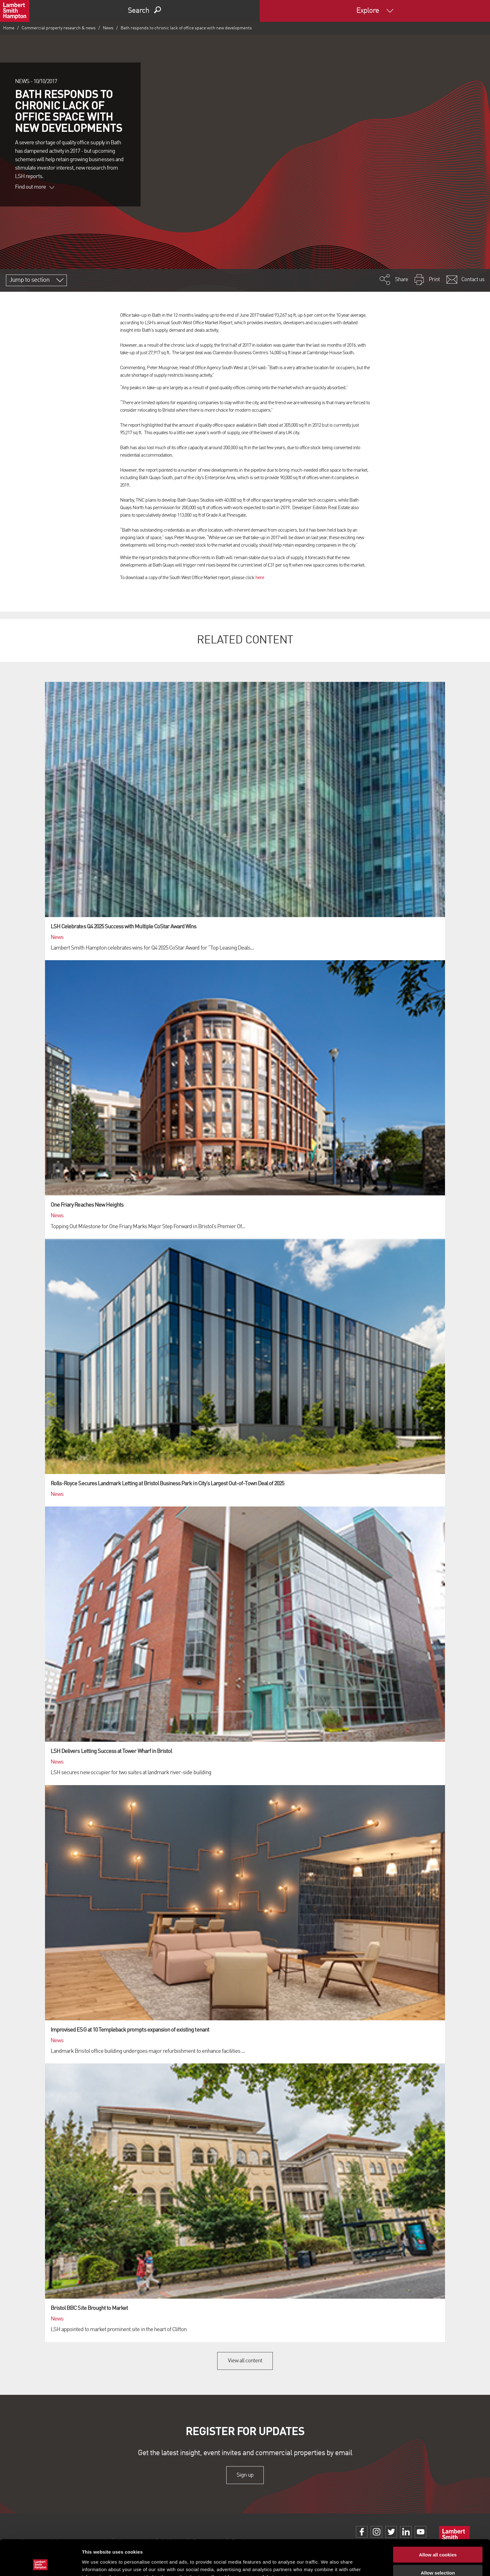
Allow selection (438, 2539)
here (259, 577)
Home (8, 28)
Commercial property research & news (59, 28)
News (108, 28)
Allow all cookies (438, 2521)
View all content (245, 2361)
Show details (327, 2563)
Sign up (245, 2475)
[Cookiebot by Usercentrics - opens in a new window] (40, 2564)
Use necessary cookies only (438, 2557)
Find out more (34, 187)
